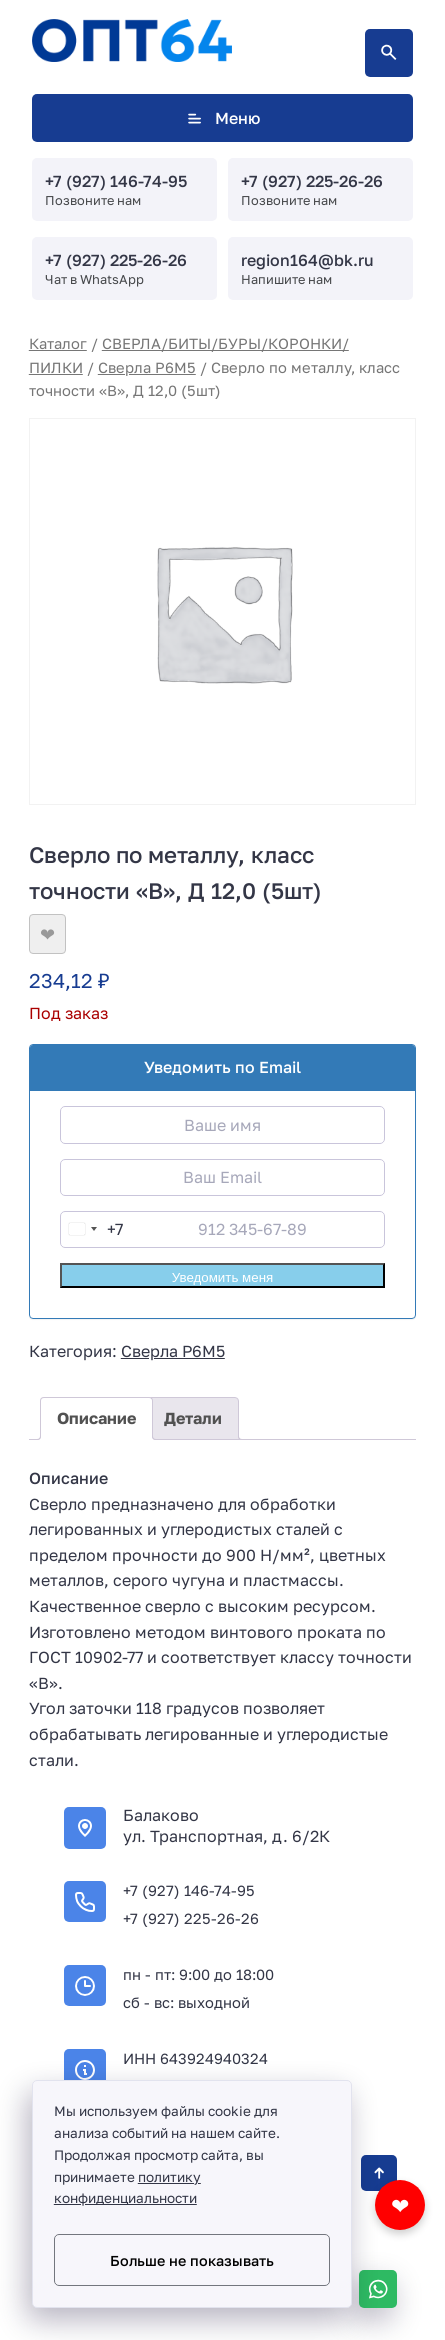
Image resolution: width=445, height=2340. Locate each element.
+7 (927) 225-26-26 (312, 181)
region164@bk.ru (307, 260)
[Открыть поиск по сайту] (389, 53)
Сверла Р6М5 (147, 367)
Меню (222, 118)
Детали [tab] (193, 1418)
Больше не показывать (192, 2260)
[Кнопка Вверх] (379, 2173)
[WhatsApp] (378, 2289)
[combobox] (92, 1229)
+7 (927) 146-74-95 (116, 181)
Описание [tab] (96, 1418)
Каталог (58, 343)
